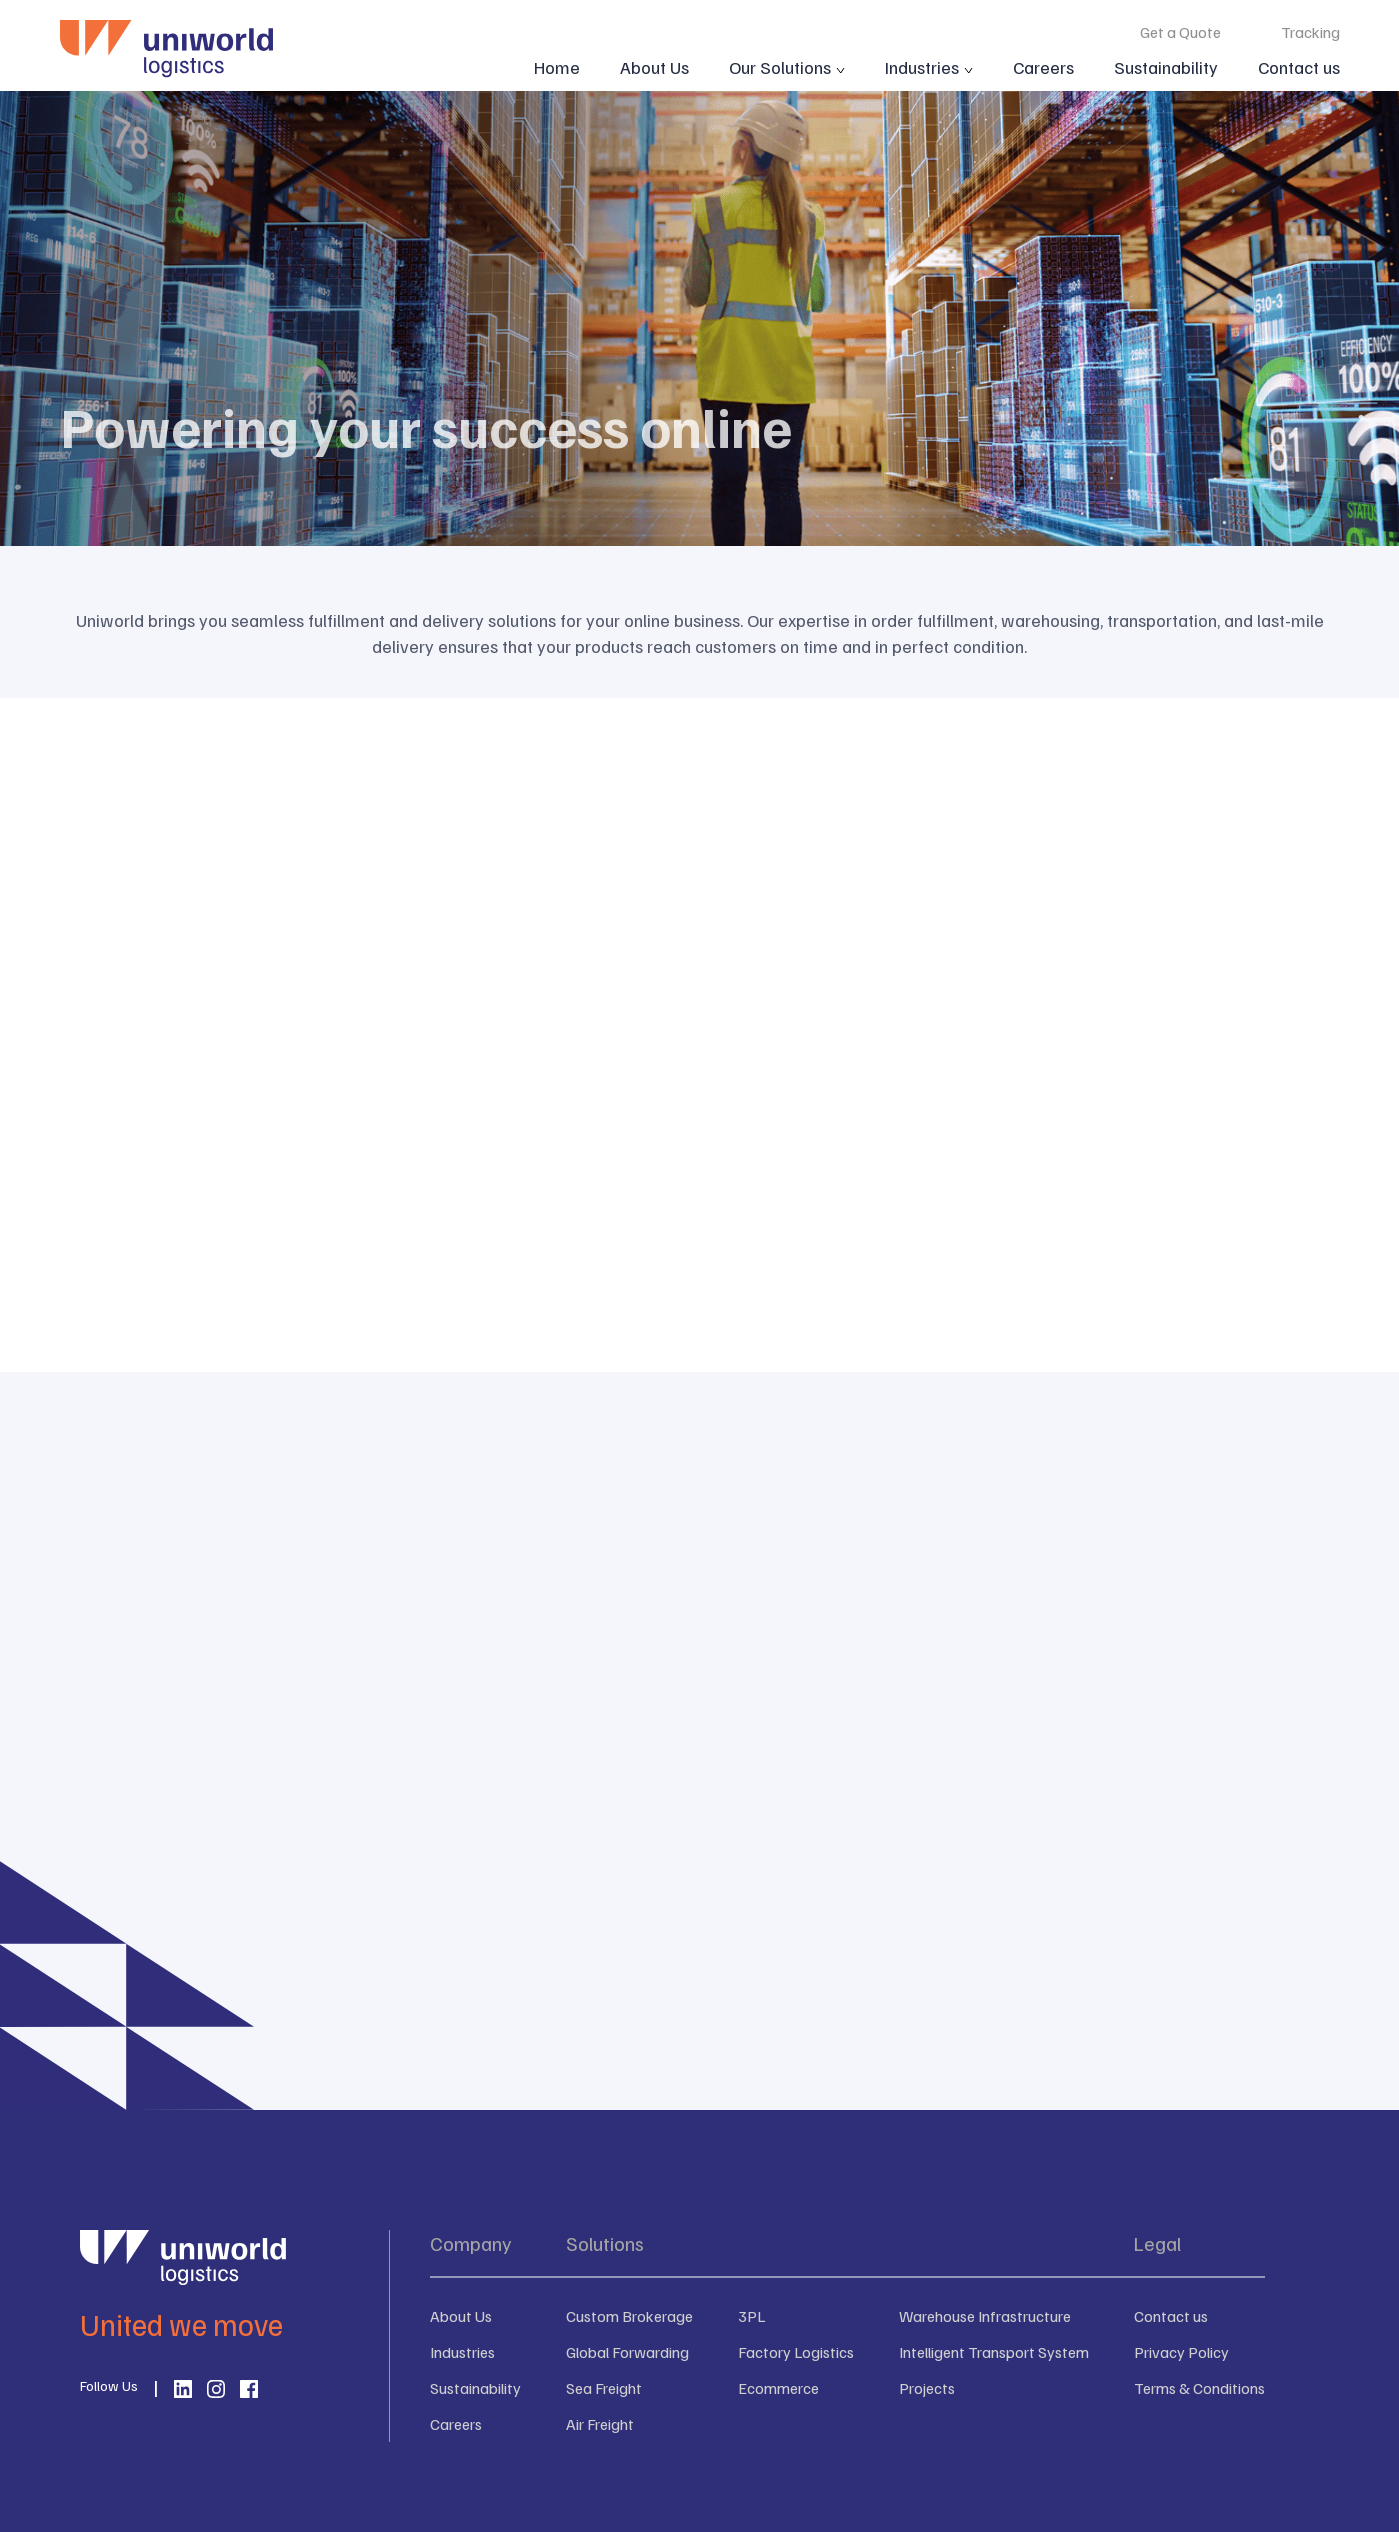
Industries (922, 67)
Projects (927, 2388)
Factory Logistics (796, 2352)
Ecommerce (778, 2388)
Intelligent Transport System (994, 2352)
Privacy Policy (1181, 2352)
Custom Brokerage (629, 2316)
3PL (751, 2316)
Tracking (1310, 32)
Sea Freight (604, 2388)
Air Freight (600, 2424)
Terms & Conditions (1199, 2388)
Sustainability (1166, 67)
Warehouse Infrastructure (985, 2316)
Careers (1043, 67)
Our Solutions (780, 67)
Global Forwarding (627, 2352)
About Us (654, 67)
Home (557, 67)
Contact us (1299, 67)
